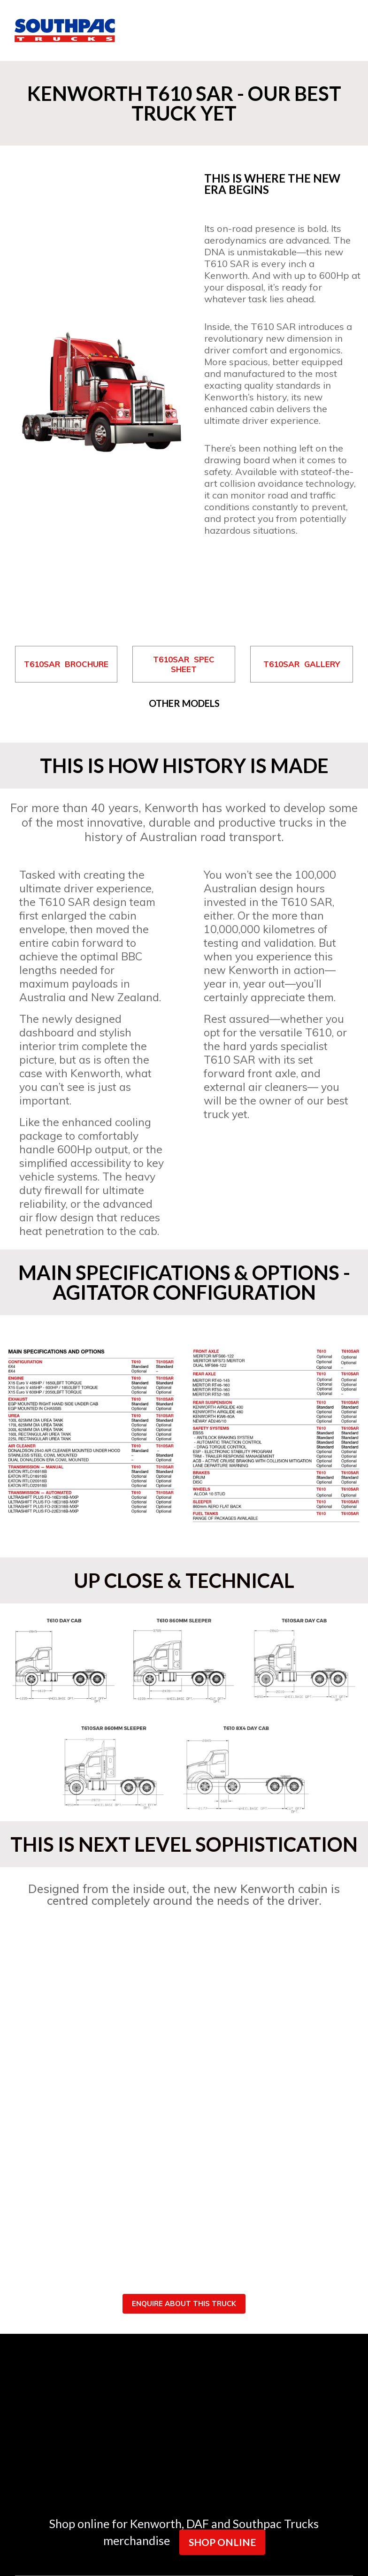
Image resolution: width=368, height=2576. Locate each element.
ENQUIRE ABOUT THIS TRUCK (184, 2303)
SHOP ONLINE (222, 2542)
